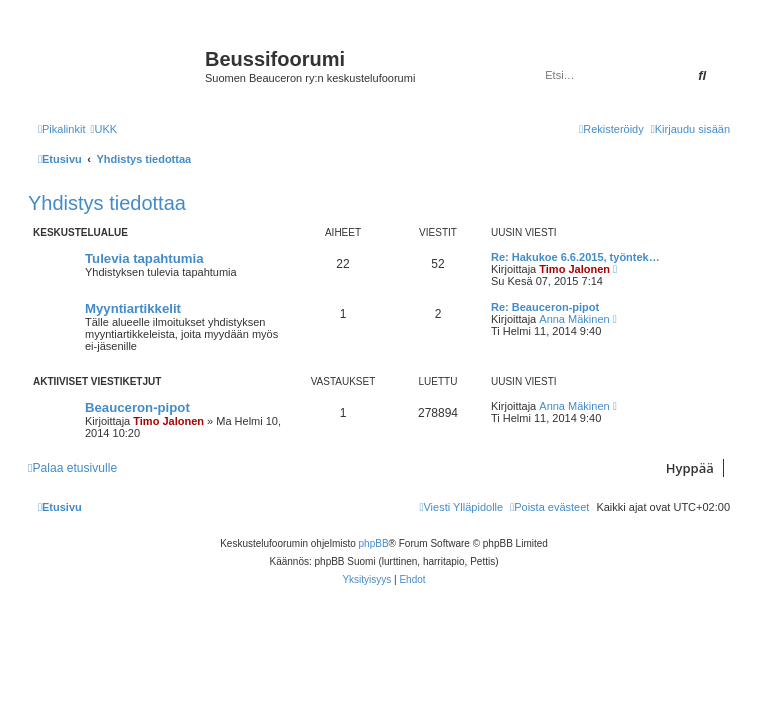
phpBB (374, 543)
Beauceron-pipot (137, 407)
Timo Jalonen (574, 269)
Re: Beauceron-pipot (545, 307)
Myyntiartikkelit (133, 308)
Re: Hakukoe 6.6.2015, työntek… (575, 257)
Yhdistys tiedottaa (107, 203)
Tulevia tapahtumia (144, 258)
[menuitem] (103, 129)
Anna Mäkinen (574, 319)
